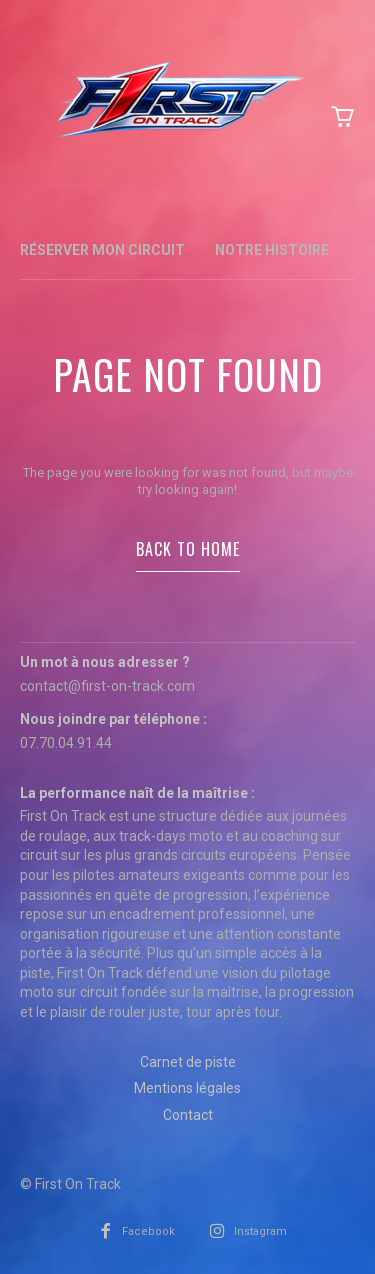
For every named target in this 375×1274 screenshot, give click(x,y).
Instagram (260, 1231)
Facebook (148, 1231)
